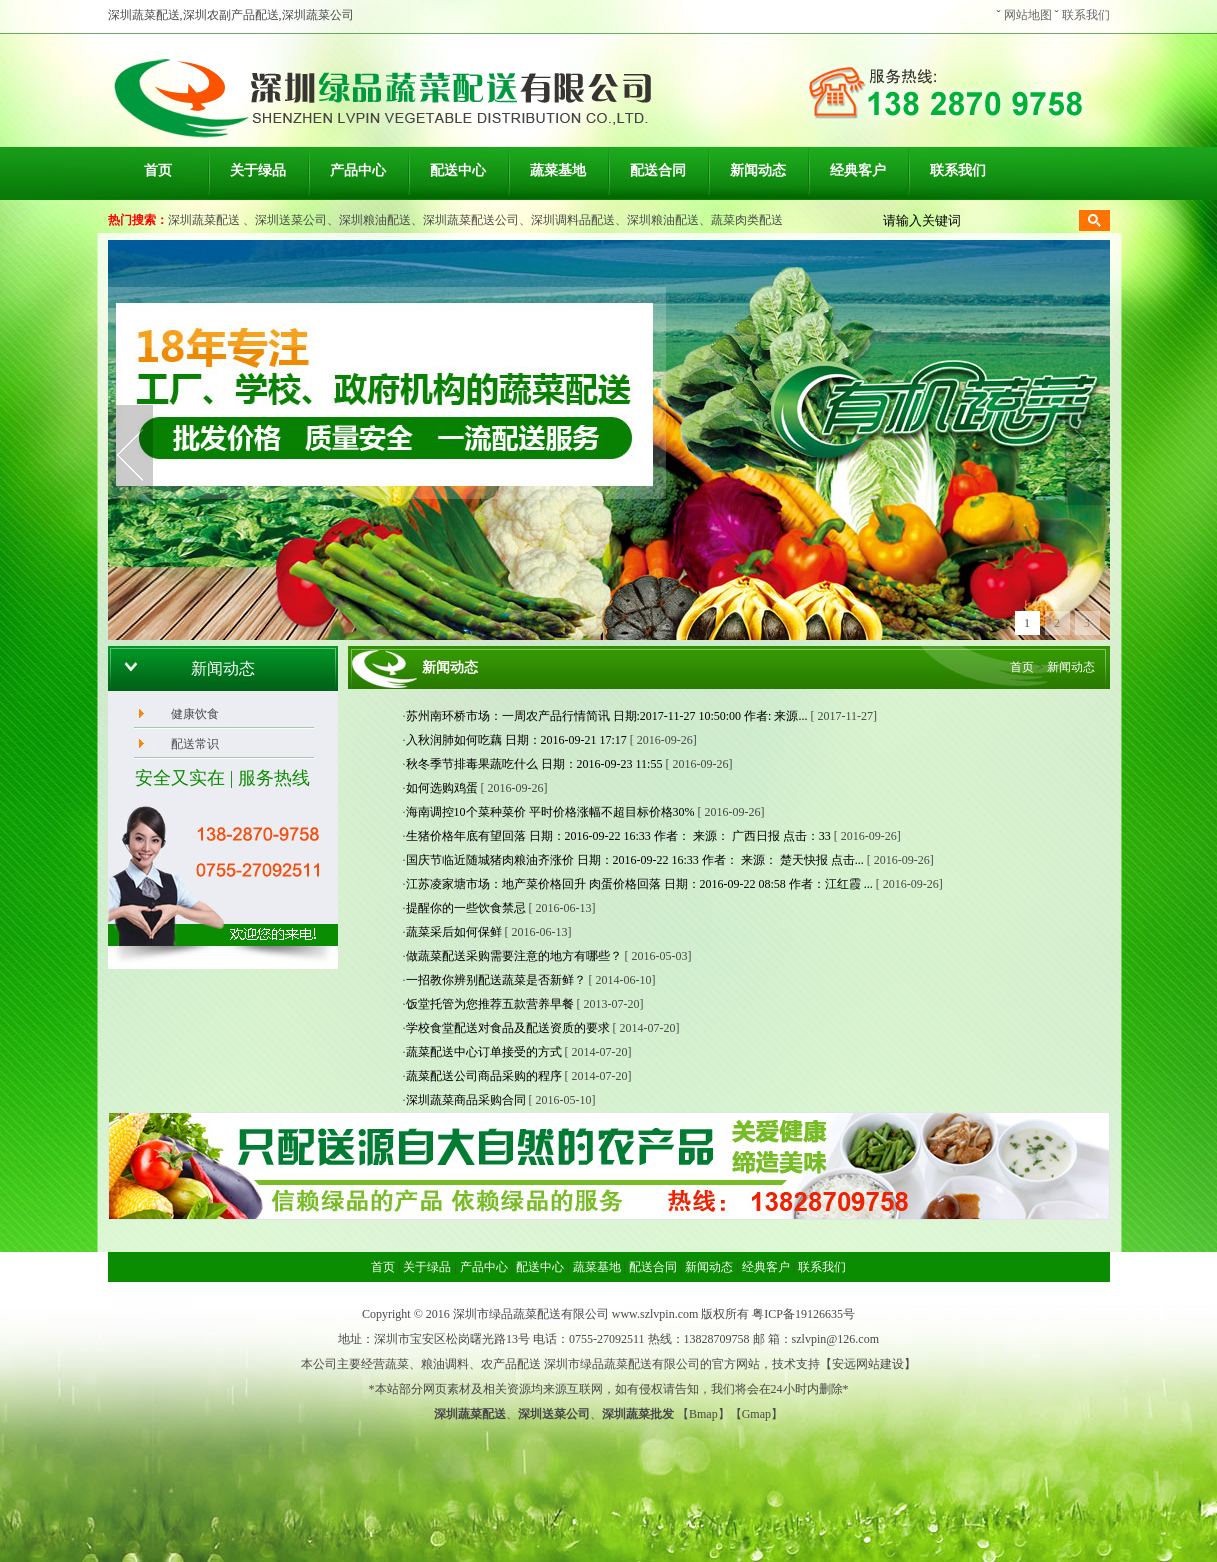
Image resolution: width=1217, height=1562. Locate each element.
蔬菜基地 (558, 170)
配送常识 (195, 744)
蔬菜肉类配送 (747, 220)
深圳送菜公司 (291, 220)
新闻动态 (758, 170)
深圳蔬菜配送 (204, 220)
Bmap (703, 1414)
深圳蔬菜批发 (638, 1414)
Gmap (756, 1414)
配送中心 (458, 170)
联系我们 (1086, 15)
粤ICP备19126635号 (803, 1314)
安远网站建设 (868, 1364)
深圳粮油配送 (375, 220)
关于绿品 (258, 170)
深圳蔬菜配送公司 (471, 220)
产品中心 (358, 170)
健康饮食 (195, 714)
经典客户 (858, 170)
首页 (158, 170)
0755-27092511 (607, 1339)
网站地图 (1028, 15)
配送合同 (658, 170)
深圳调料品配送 (573, 220)
